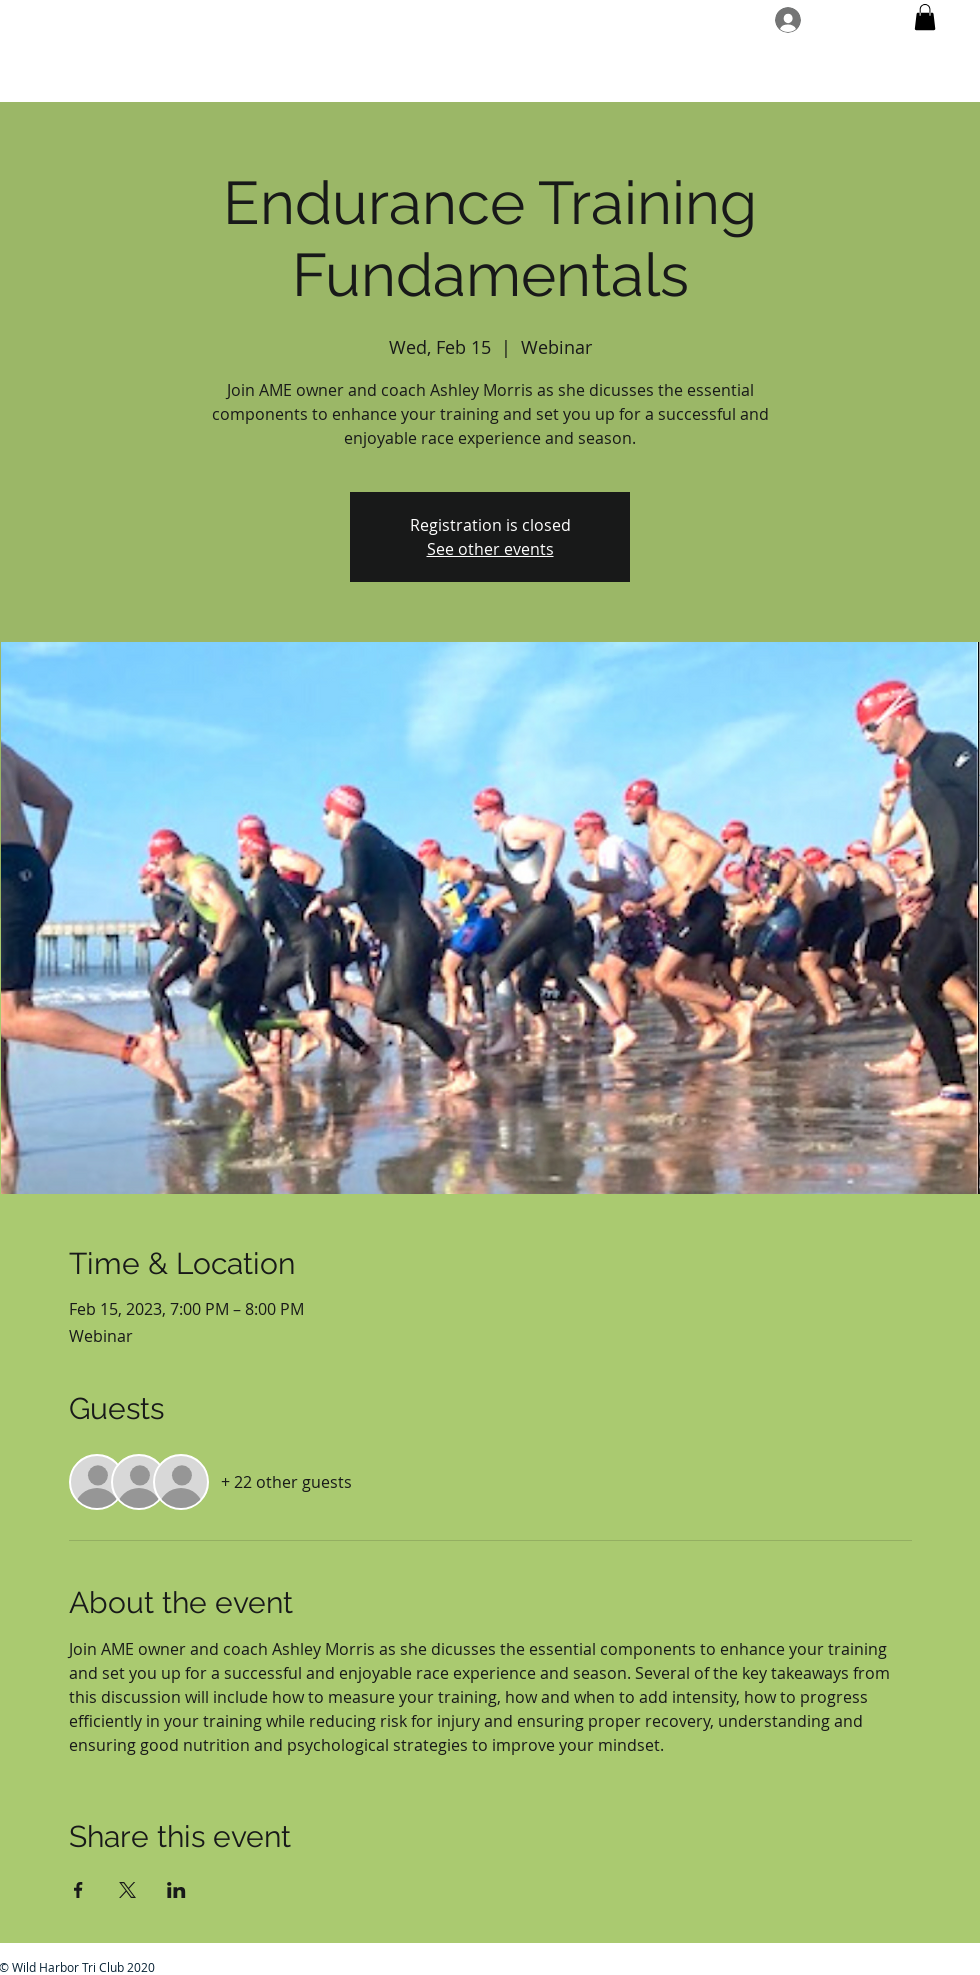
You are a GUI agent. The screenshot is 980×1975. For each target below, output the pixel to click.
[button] (925, 17)
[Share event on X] (127, 1890)
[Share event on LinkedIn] (176, 1890)
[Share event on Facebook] (78, 1890)
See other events (490, 549)
